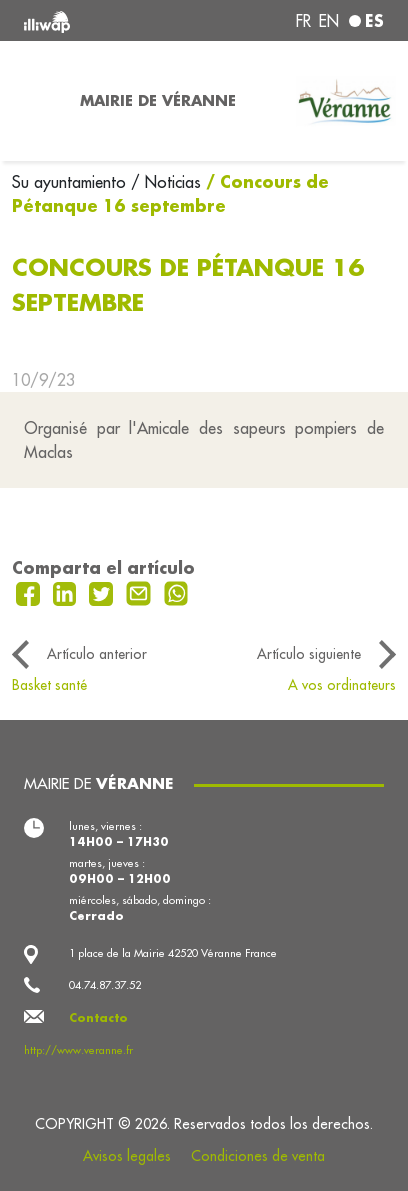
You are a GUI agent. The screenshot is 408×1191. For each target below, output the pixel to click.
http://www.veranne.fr (78, 1050)
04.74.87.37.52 (105, 985)
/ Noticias (166, 182)
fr (303, 21)
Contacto (98, 1018)
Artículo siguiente (309, 654)
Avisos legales (127, 1156)
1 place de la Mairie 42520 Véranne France (173, 953)
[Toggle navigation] (34, 101)
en (329, 21)
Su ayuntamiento (71, 182)
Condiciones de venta (258, 1156)
